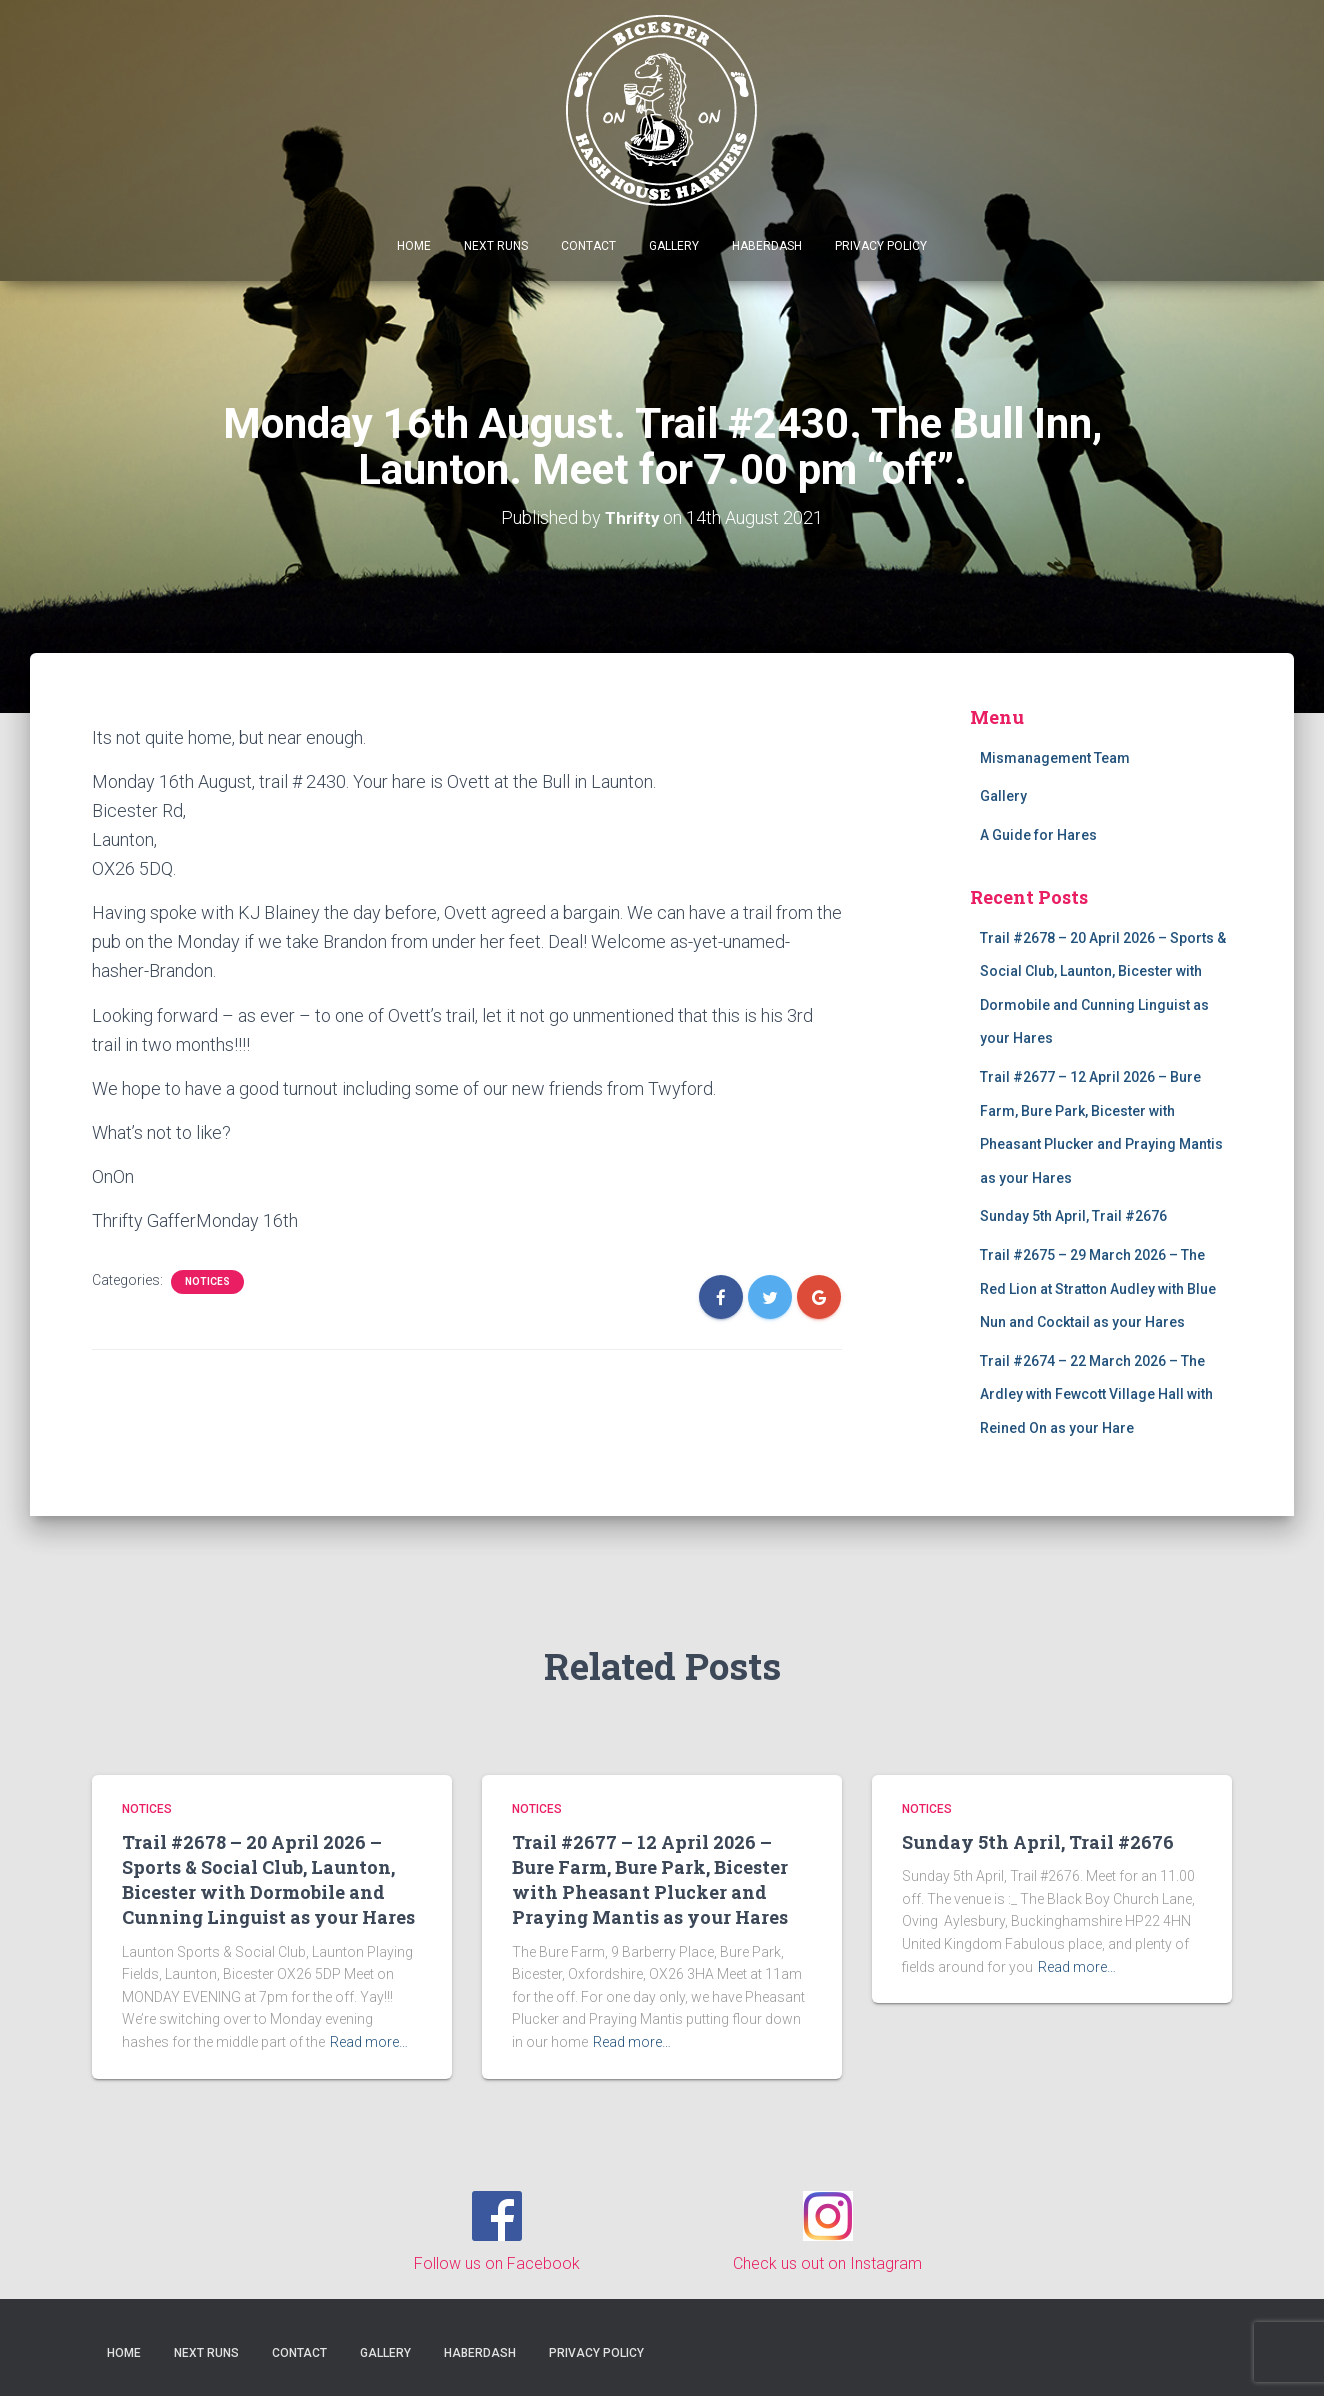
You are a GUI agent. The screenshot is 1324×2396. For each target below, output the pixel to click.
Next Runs (496, 246)
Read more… (369, 2042)
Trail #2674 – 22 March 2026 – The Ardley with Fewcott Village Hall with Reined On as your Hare (1096, 1394)
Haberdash (767, 246)
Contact (588, 246)
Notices (207, 1281)
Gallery (674, 246)
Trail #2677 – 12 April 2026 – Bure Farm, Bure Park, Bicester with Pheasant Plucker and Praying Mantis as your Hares (650, 1880)
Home (414, 246)
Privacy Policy (881, 246)
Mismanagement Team (1055, 758)
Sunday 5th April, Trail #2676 (1073, 1216)
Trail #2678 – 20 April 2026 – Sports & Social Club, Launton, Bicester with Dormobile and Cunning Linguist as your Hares (268, 1880)
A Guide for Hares (1038, 835)
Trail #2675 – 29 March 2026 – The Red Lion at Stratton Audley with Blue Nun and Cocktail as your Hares (1098, 1288)
